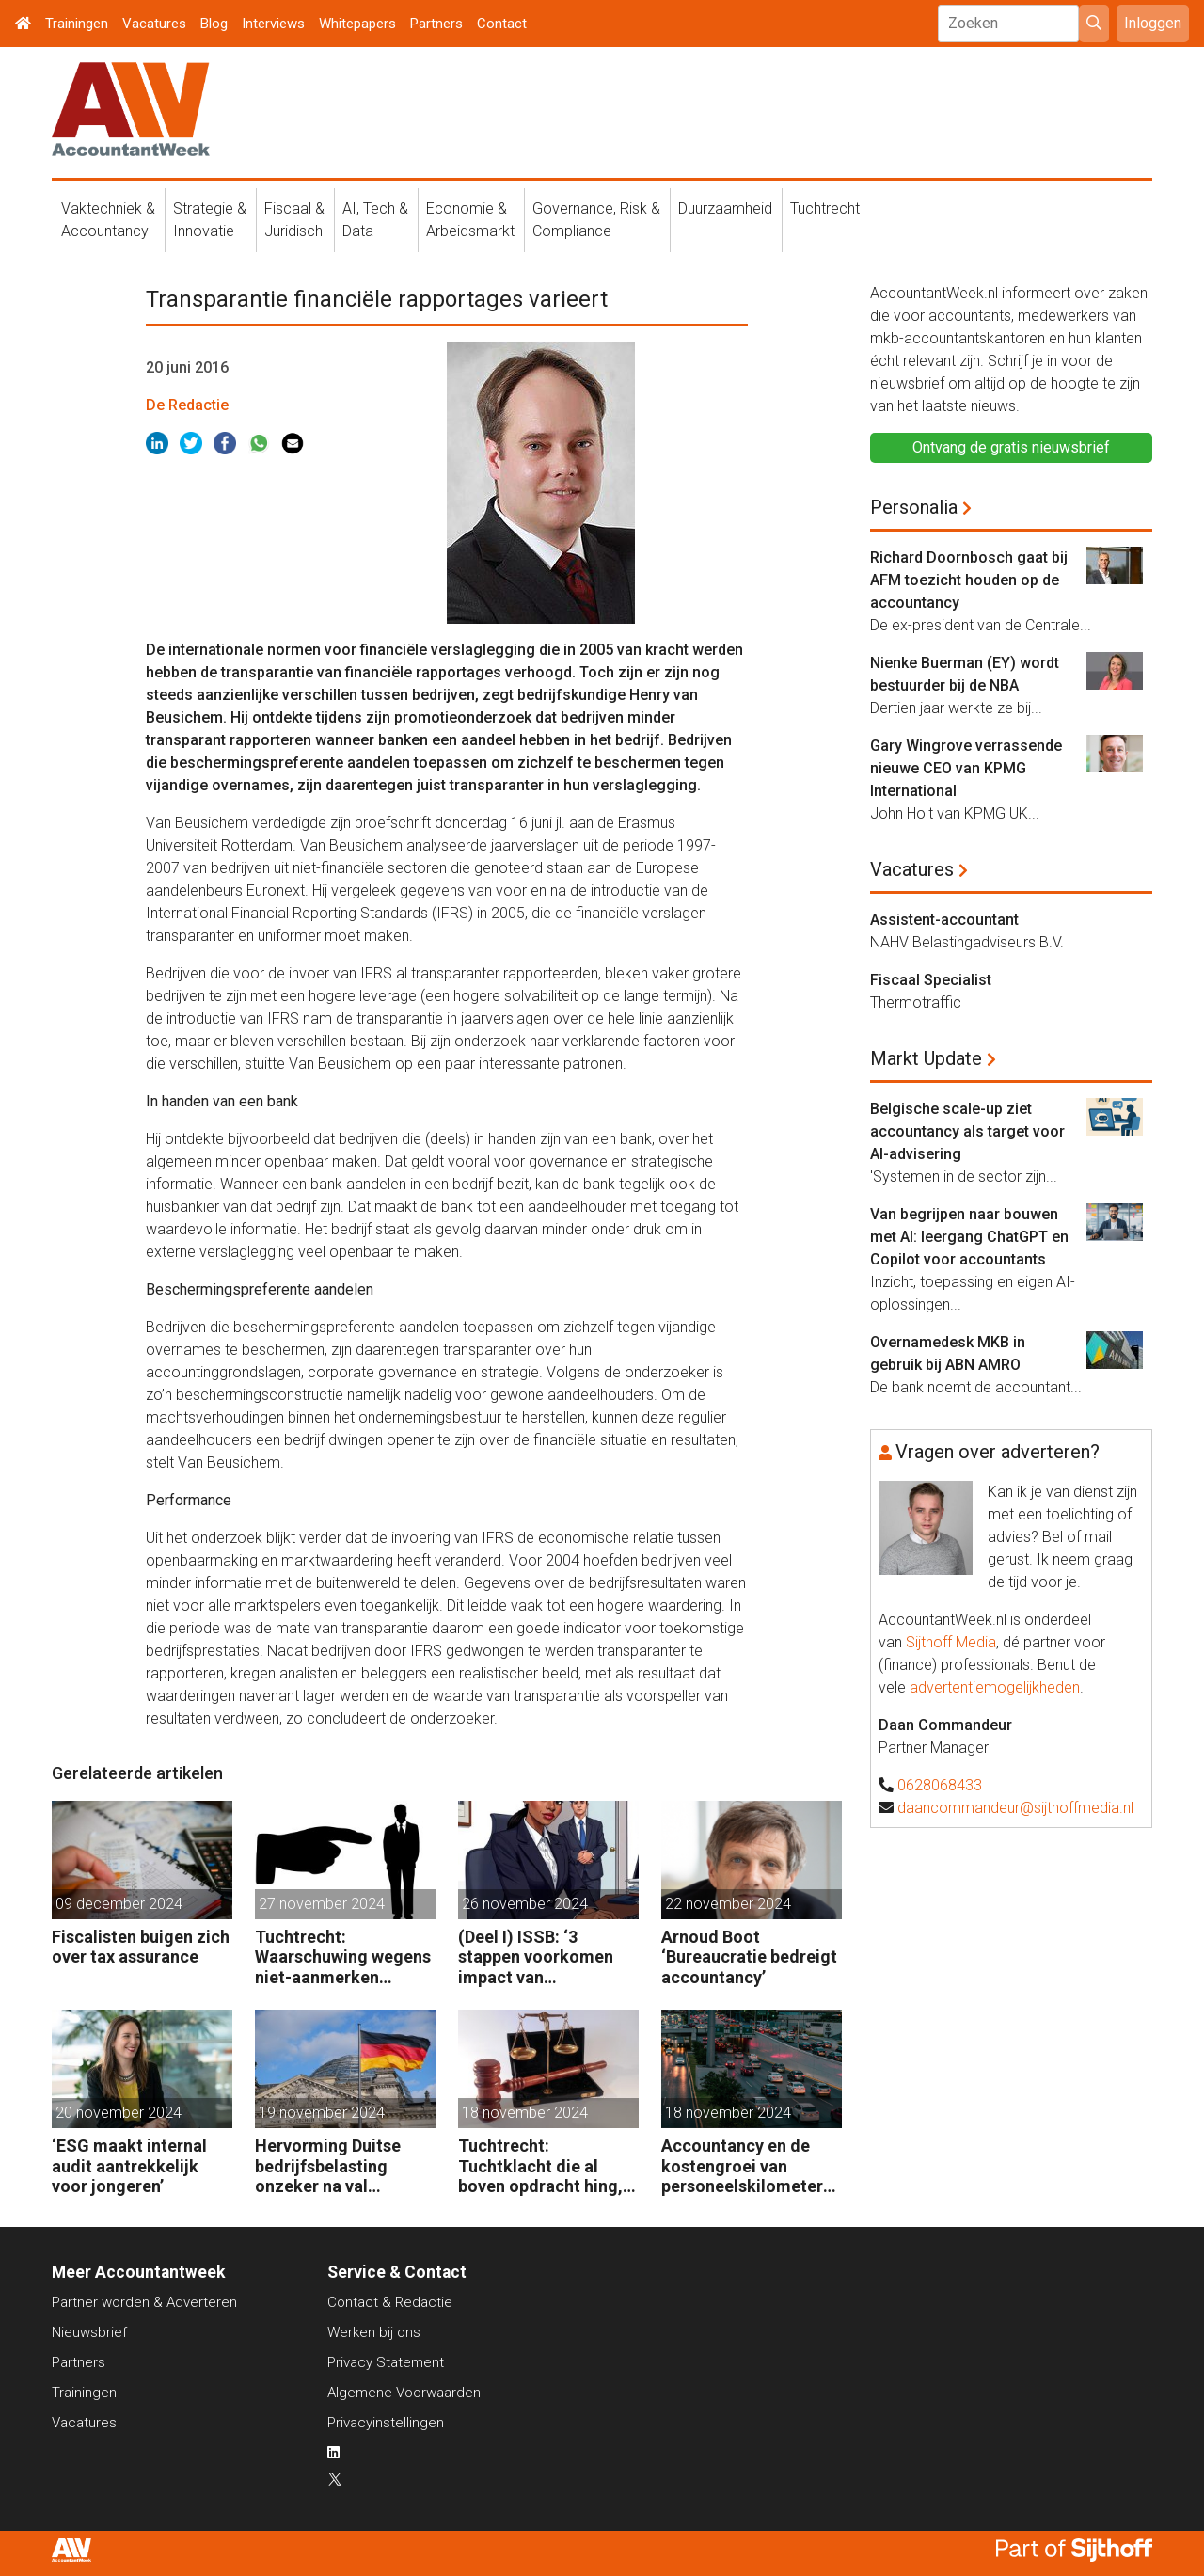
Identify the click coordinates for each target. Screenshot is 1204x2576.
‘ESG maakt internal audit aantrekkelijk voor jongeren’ (129, 2166)
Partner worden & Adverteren (144, 2302)
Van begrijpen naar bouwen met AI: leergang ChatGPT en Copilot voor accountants (969, 1236)
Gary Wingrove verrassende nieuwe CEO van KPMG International (966, 768)
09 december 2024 (118, 1904)
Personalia (914, 507)
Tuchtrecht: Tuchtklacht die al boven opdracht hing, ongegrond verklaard (540, 2166)
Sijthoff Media (951, 1642)
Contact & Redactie (389, 2302)
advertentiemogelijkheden (995, 1687)
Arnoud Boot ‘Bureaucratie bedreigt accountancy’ (749, 1957)
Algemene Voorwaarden (404, 2392)
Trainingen (76, 23)
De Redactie (187, 405)
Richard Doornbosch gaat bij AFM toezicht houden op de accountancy (969, 580)
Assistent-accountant (944, 920)
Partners (436, 23)
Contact (502, 23)
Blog (214, 23)
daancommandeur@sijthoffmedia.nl (1015, 1808)
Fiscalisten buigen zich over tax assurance (141, 1947)
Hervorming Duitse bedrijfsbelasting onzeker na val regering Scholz (328, 2166)
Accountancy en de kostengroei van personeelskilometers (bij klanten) (746, 2166)
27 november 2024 (322, 1904)
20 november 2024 (118, 2113)
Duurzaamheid (725, 208)
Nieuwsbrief (89, 2332)
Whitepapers (357, 23)
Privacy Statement (385, 2362)
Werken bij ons (373, 2332)
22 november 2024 (728, 1904)
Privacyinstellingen (385, 2422)
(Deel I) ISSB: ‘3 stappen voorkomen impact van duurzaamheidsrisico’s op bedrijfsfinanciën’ (545, 1957)
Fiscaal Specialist (930, 980)
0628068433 (939, 1785)
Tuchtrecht (825, 208)
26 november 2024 (525, 1904)
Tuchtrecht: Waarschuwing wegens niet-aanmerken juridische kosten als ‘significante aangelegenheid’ (343, 1957)
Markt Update (926, 1058)
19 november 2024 (322, 2113)
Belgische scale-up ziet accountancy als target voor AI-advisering (967, 1131)
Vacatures (154, 23)
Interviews (273, 23)
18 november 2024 (525, 2113)
